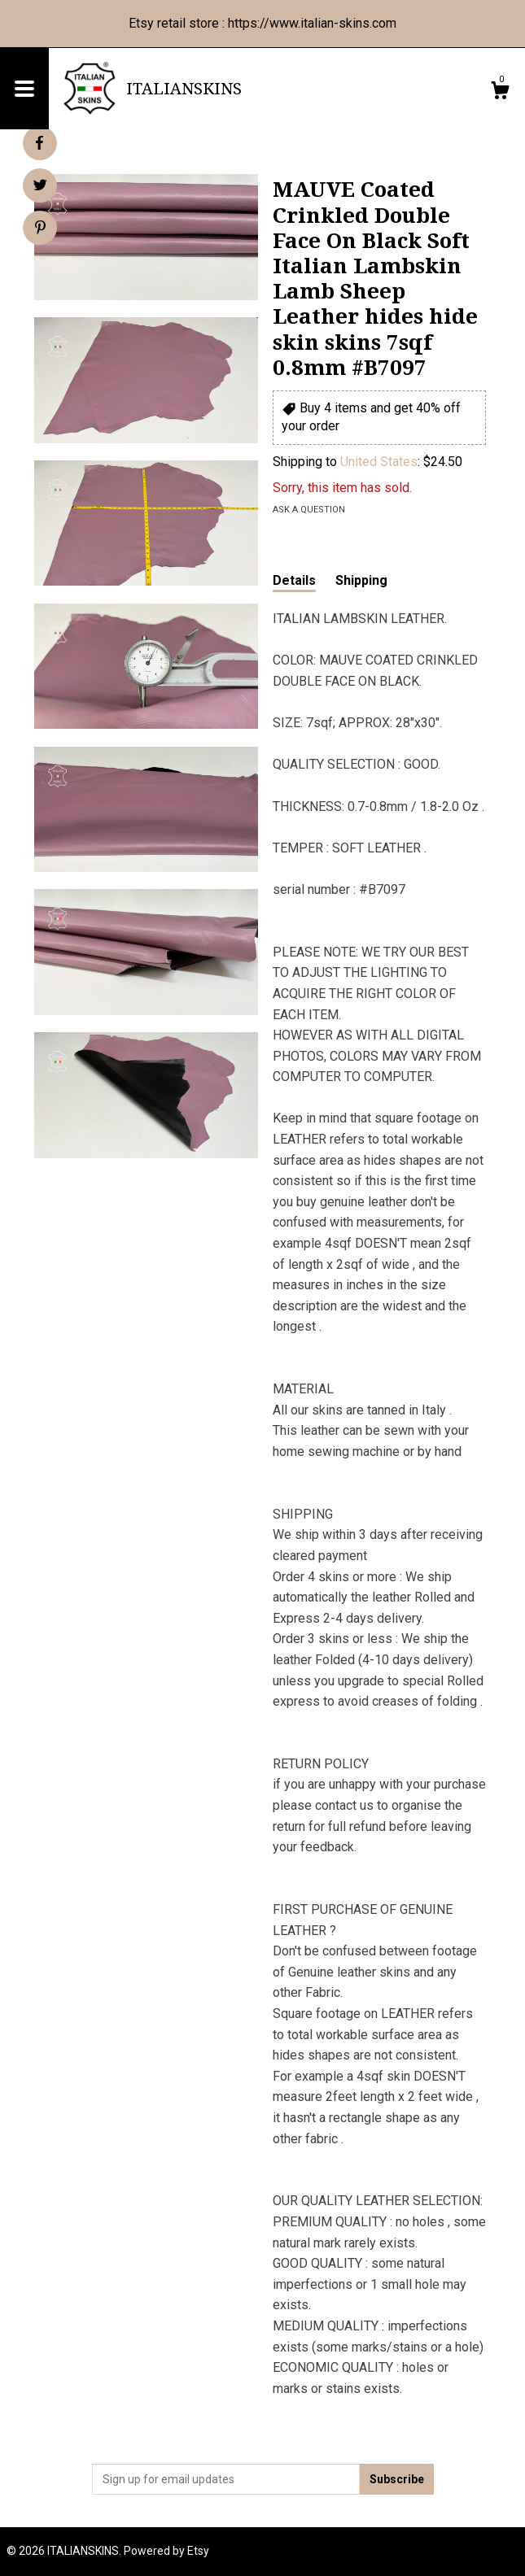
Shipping (361, 580)
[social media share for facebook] (39, 143)
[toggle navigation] (24, 88)
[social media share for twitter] (40, 187)
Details (294, 580)
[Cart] (500, 93)
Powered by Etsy (166, 2550)
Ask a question (309, 509)
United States (379, 461)
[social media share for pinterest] (40, 229)
